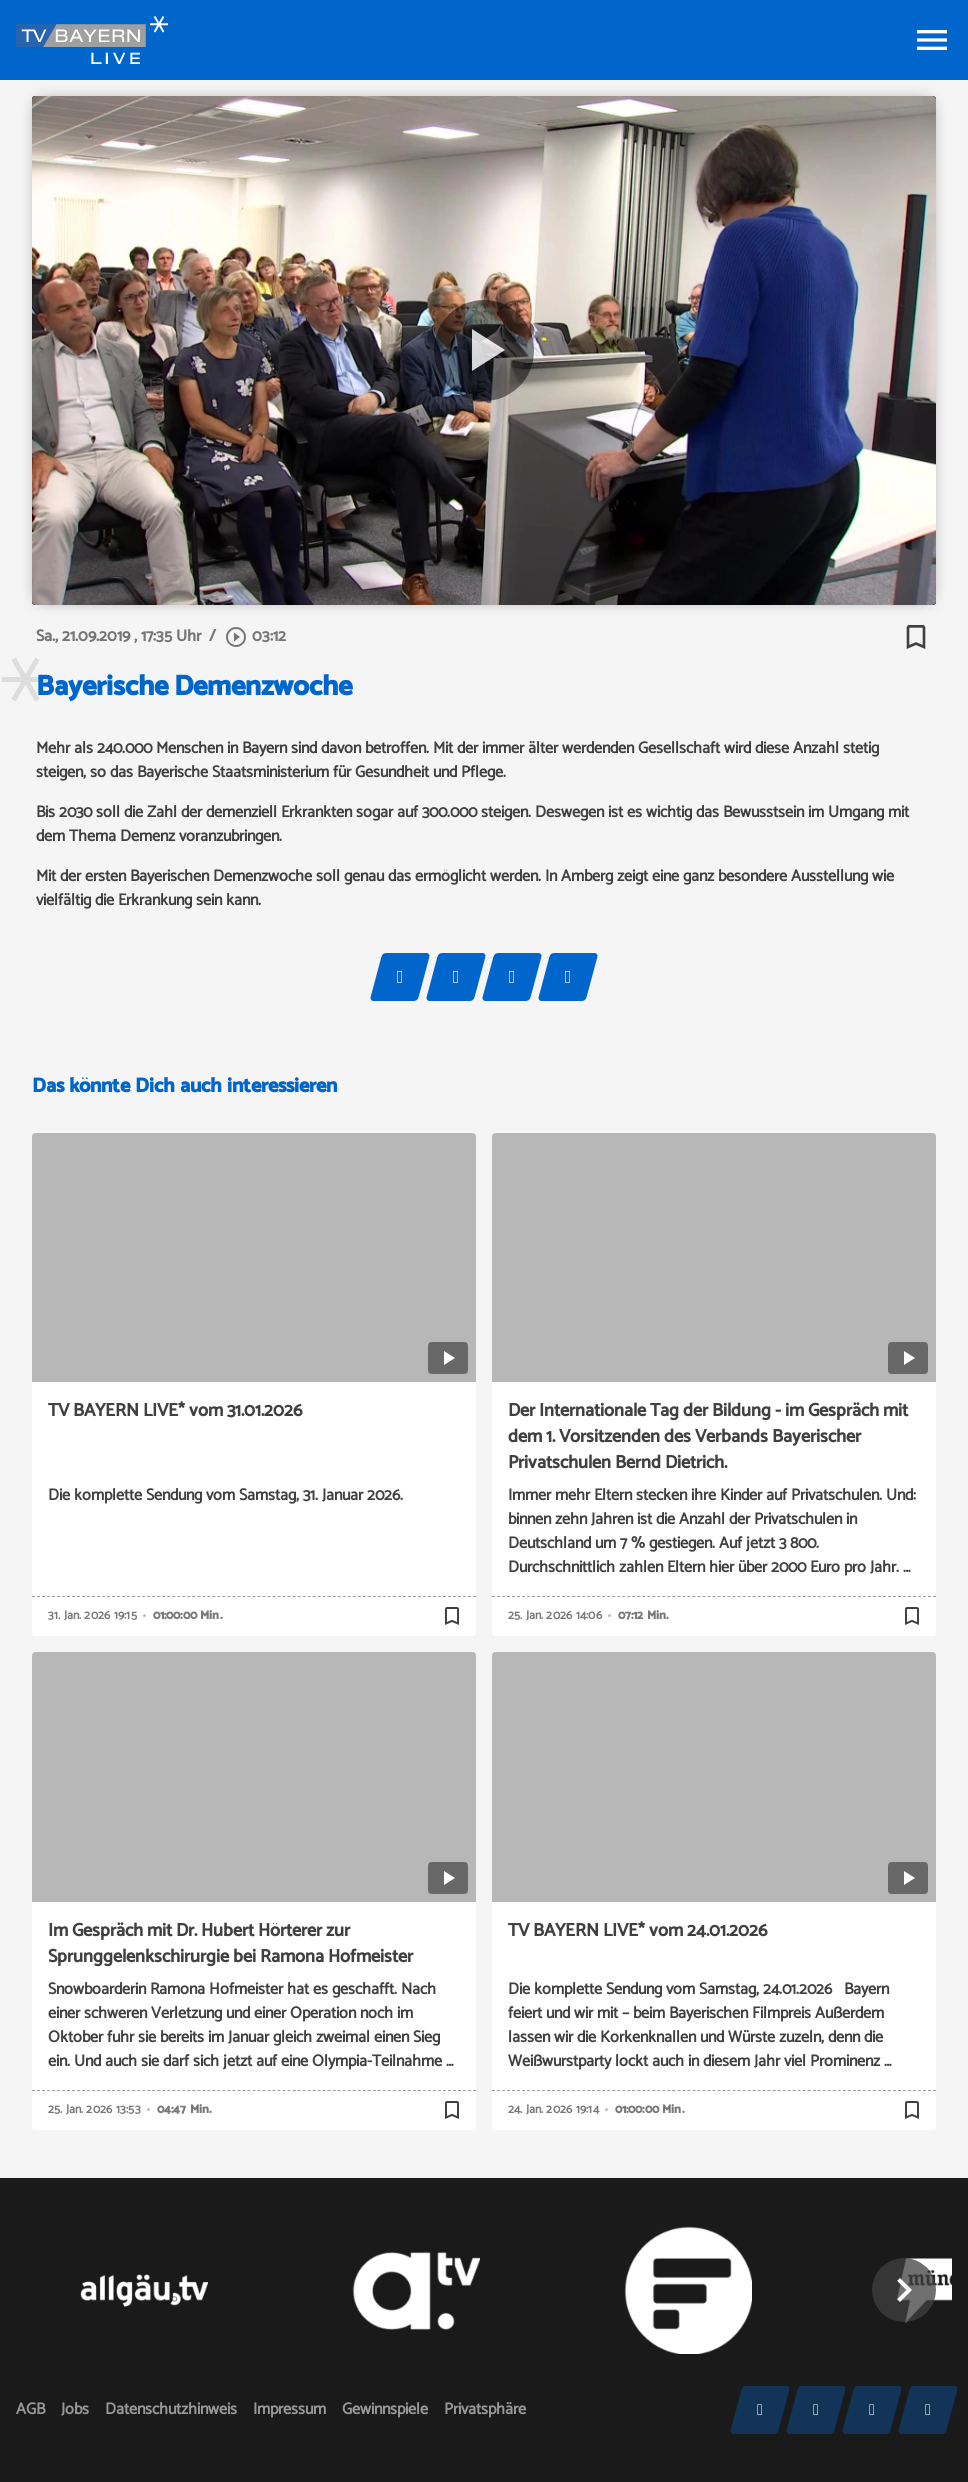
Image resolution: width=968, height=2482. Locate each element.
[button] (904, 2290)
